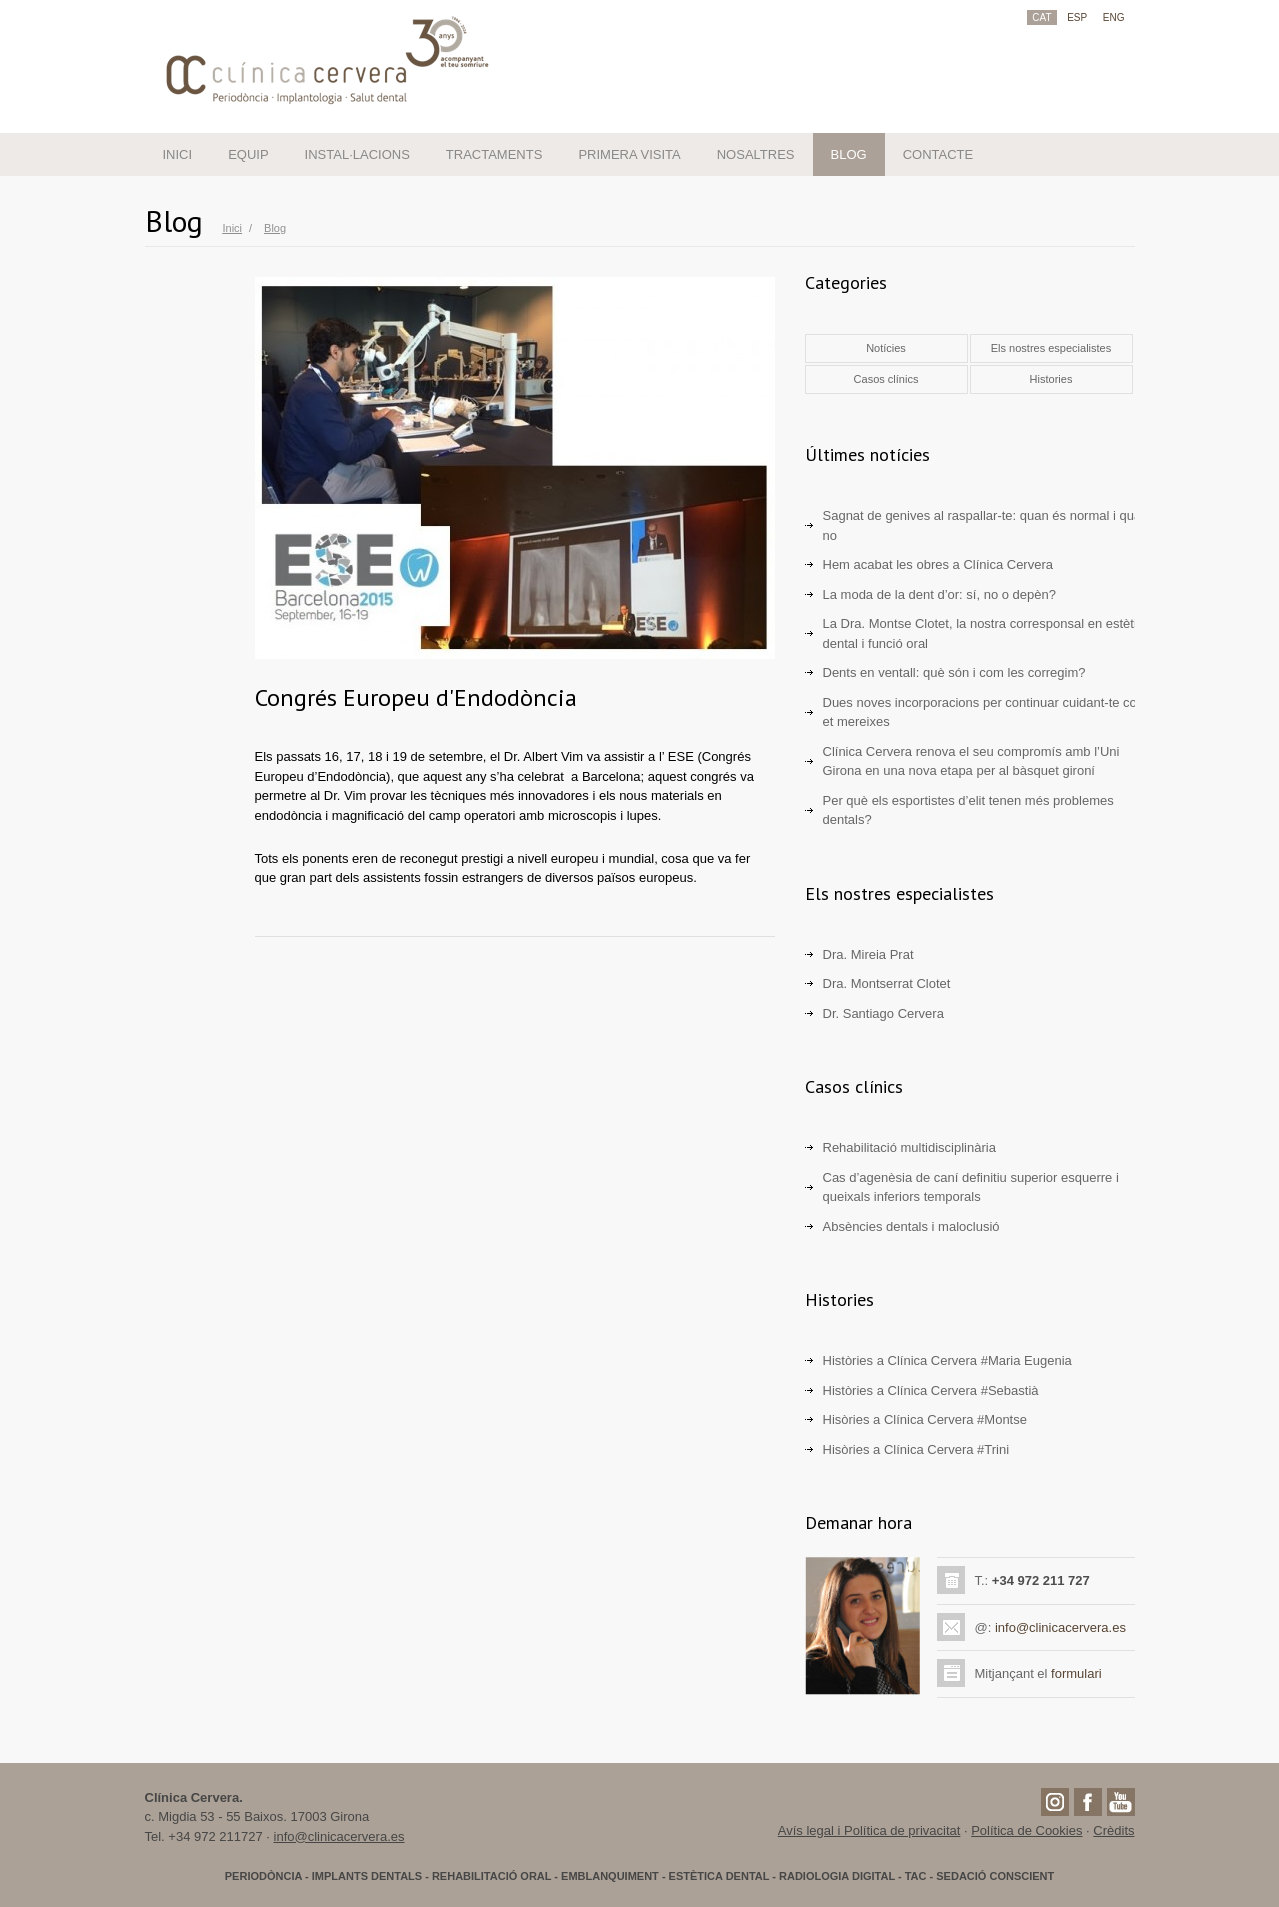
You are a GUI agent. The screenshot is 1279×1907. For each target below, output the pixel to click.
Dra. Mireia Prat (868, 954)
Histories (1051, 379)
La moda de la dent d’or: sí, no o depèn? (939, 594)
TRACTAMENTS (494, 154)
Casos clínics (886, 379)
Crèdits (1113, 1830)
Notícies (886, 348)
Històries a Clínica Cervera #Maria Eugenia (947, 1360)
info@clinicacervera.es (1060, 1627)
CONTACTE (938, 154)
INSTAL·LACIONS (357, 154)
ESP (1077, 17)
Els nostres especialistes (1051, 348)
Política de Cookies (1026, 1830)
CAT (1041, 17)
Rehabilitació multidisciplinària (909, 1147)
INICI (178, 154)
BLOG (849, 154)
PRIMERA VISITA (629, 154)
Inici (233, 228)
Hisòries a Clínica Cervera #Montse (925, 1419)
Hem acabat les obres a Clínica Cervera (938, 564)
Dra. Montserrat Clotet (887, 983)
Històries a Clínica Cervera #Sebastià (931, 1390)
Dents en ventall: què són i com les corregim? (954, 672)
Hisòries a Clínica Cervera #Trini (916, 1449)
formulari (1076, 1673)
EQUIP (248, 154)
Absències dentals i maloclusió (911, 1226)
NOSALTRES (756, 154)
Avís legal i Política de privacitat (869, 1830)
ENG (1114, 17)
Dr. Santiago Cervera (883, 1013)
